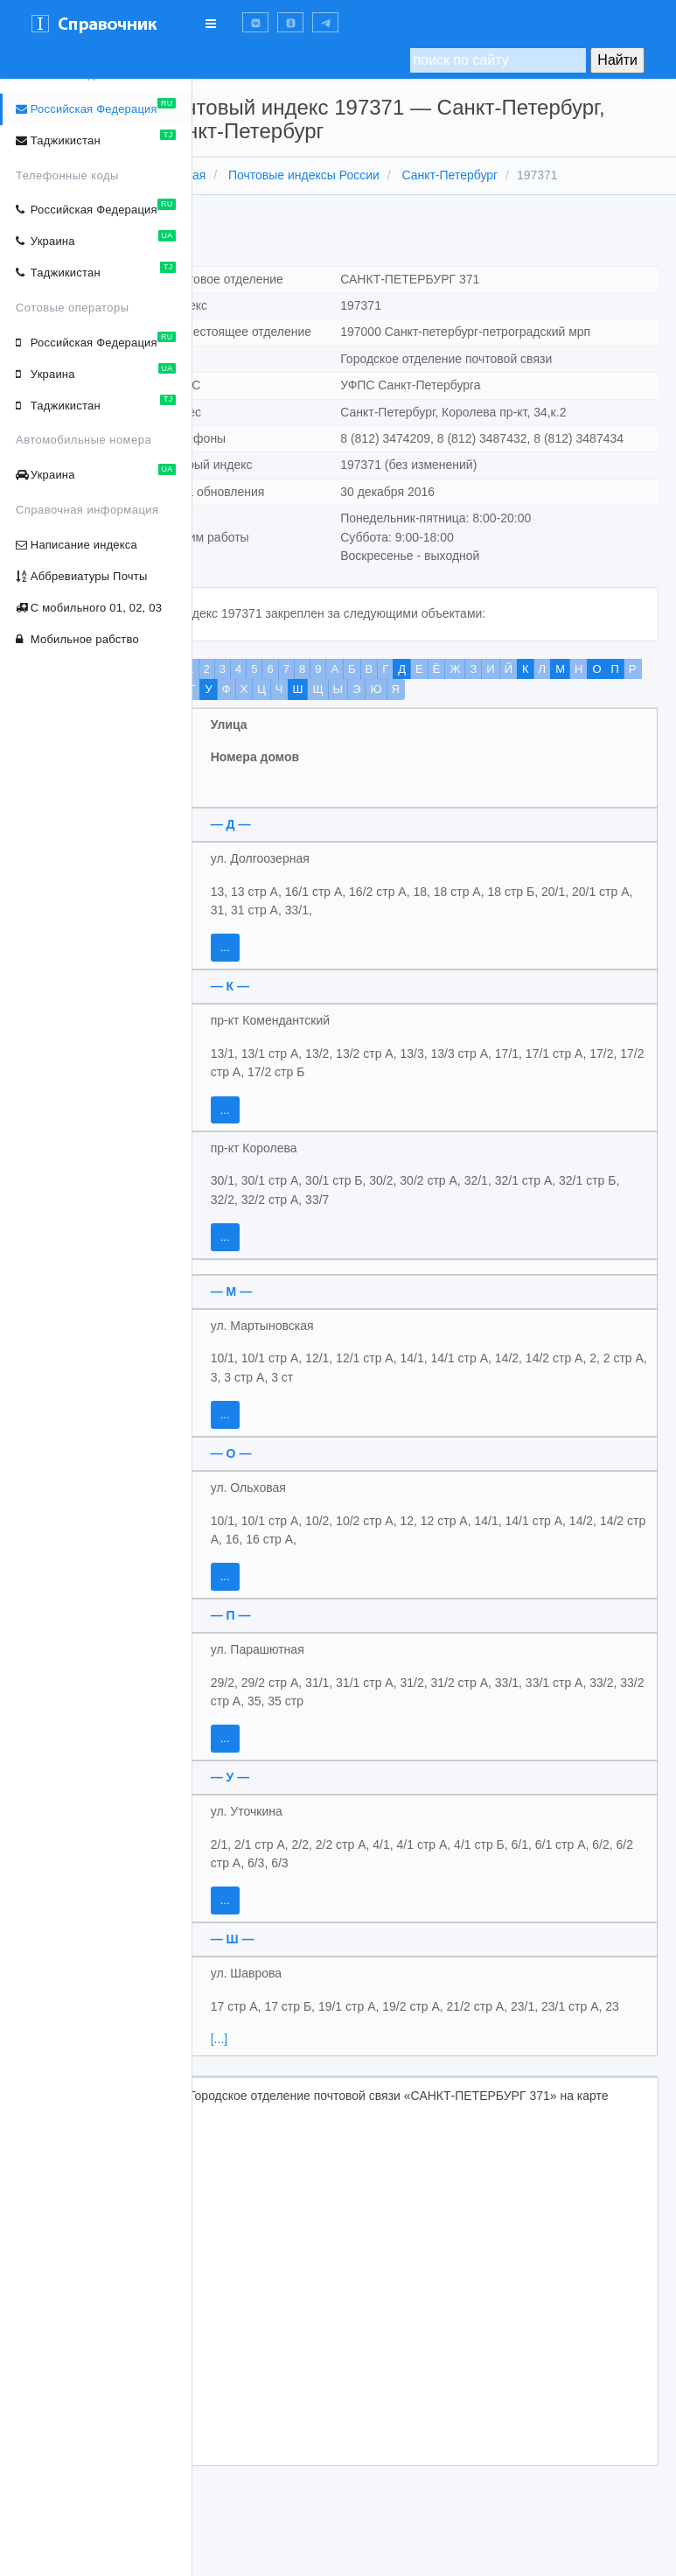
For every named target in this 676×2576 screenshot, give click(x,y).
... (270, 984)
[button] (255, 22)
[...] (264, 2095)
